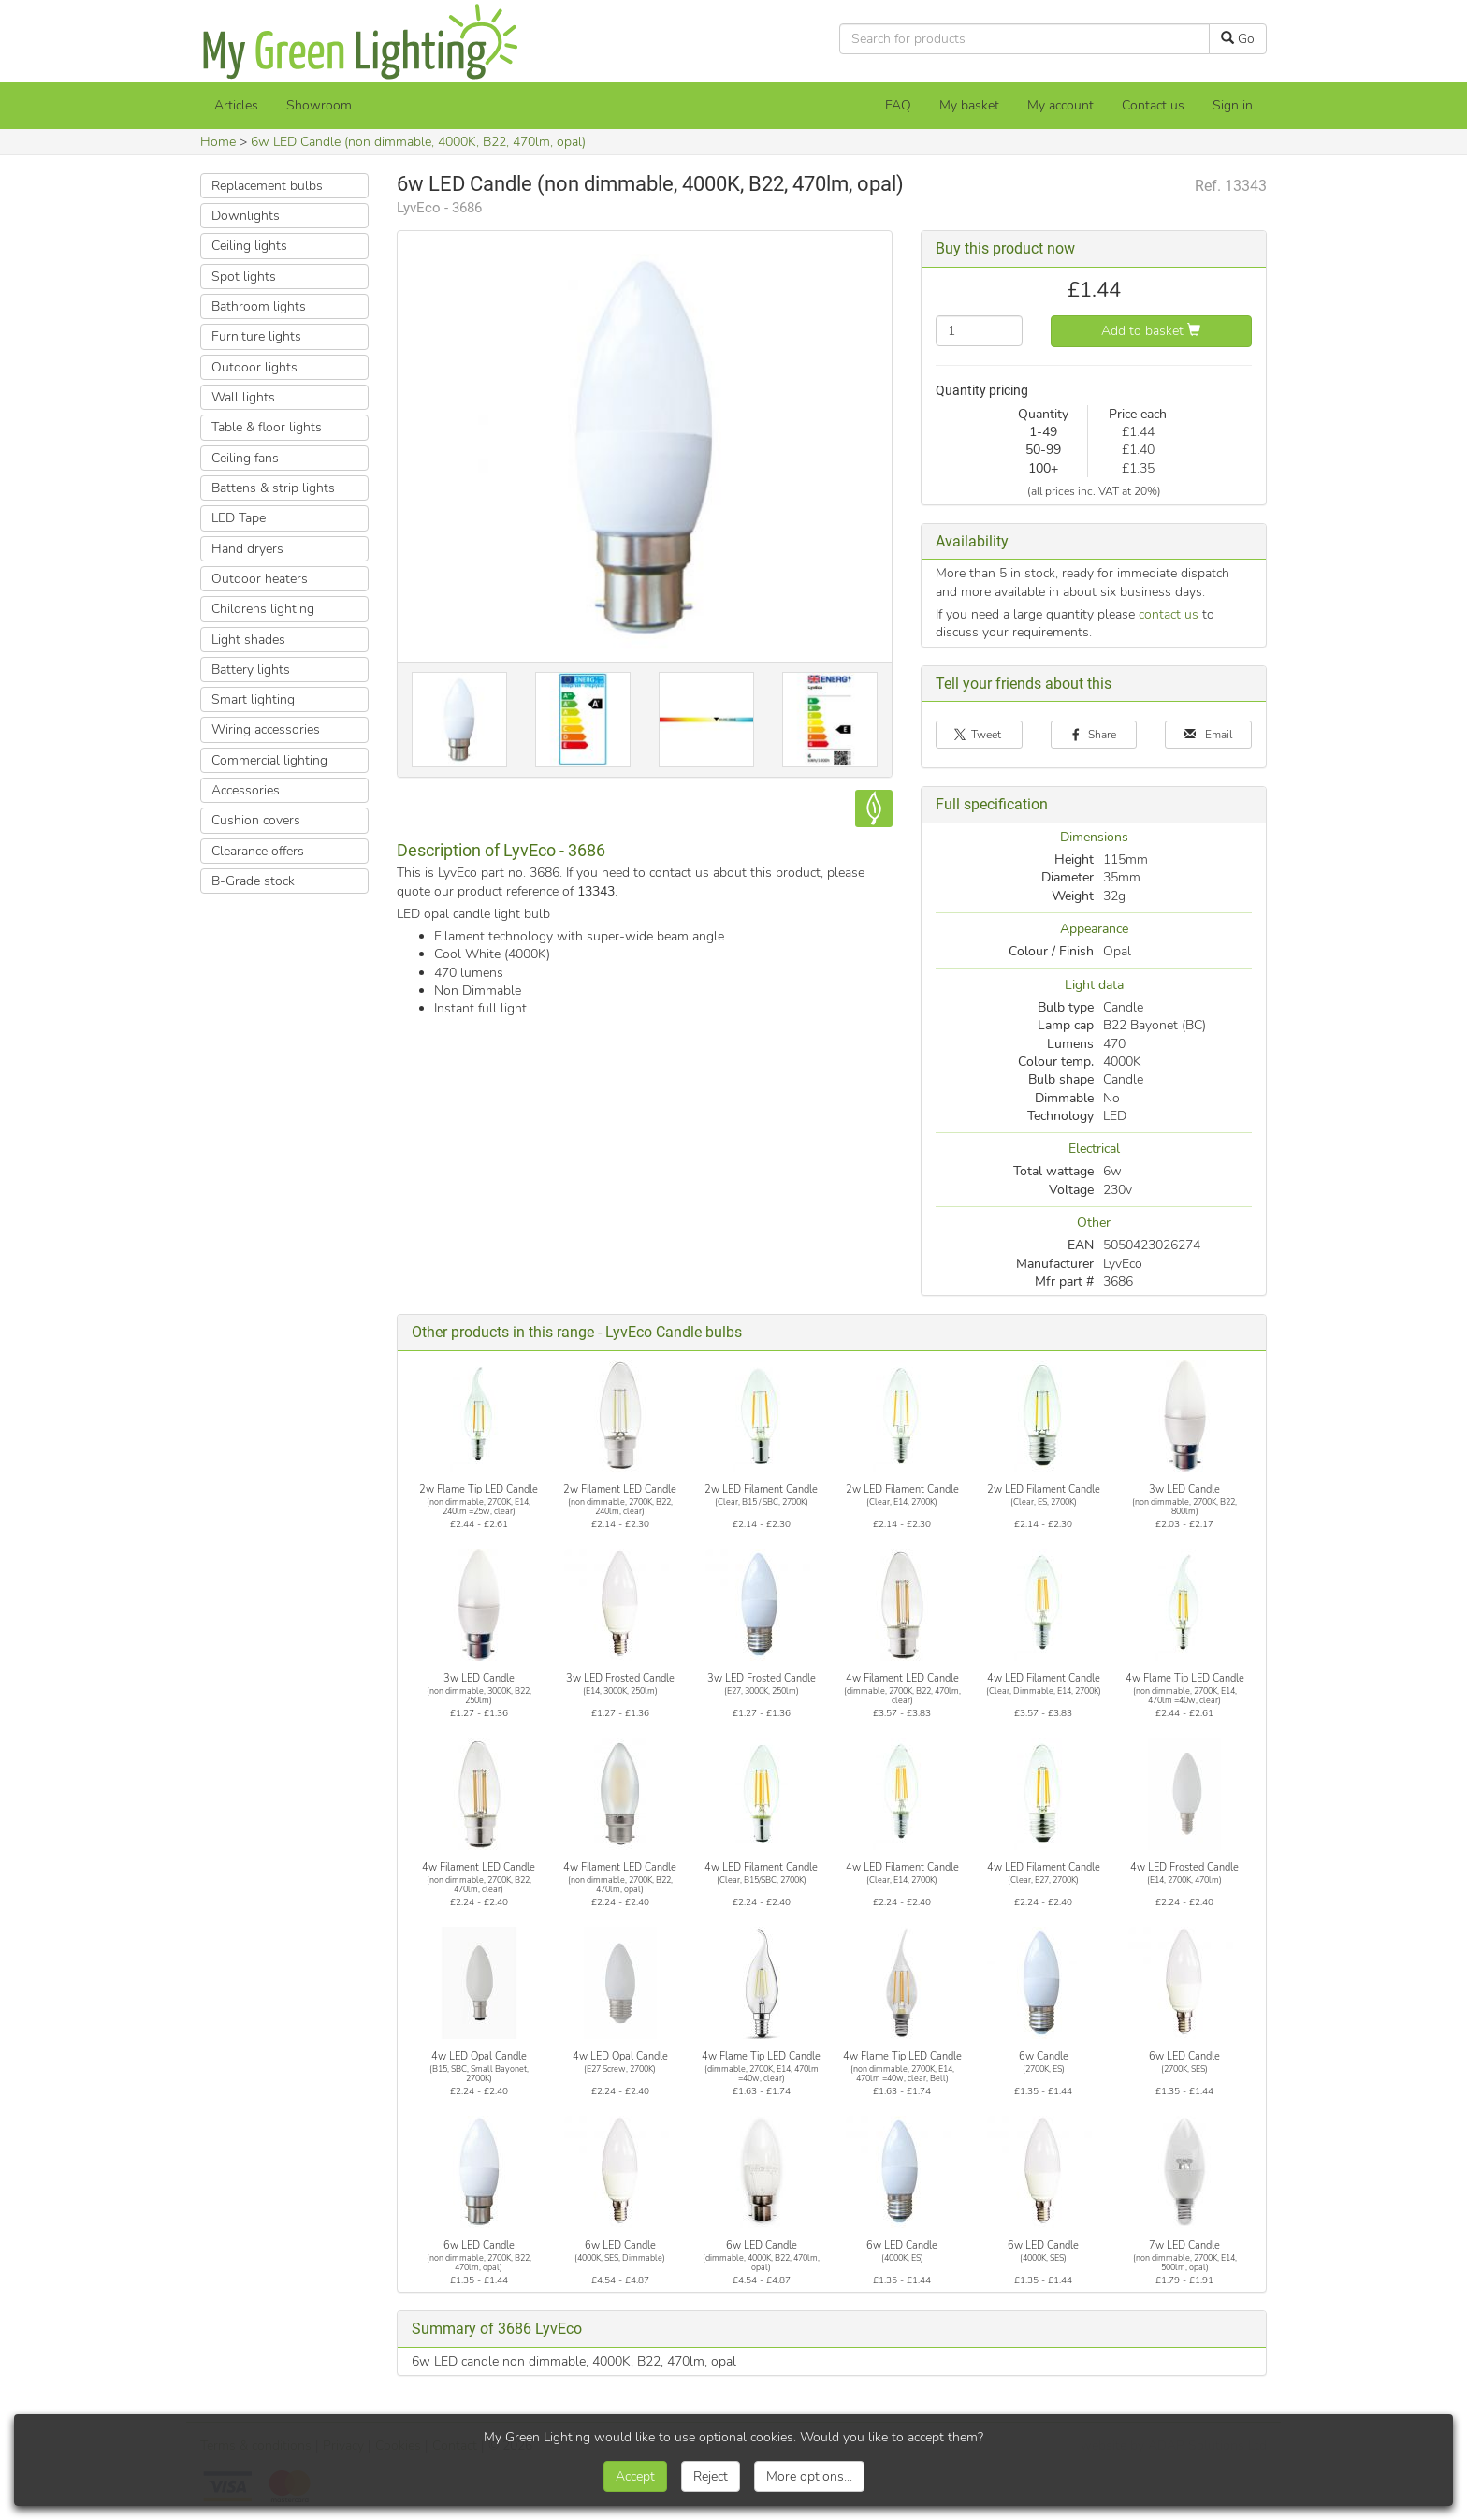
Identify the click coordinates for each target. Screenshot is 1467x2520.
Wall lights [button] (243, 397)
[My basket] (969, 105)
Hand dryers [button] (247, 549)
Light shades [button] (248, 639)
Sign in (1233, 105)
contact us (1168, 614)
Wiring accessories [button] (265, 729)
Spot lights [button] (243, 276)
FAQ (898, 105)
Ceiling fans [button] (245, 458)
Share (1094, 734)
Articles (236, 105)
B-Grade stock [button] (253, 881)
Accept (635, 2476)
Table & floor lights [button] (266, 427)
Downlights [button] (245, 216)
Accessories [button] (245, 790)
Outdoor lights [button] (254, 367)
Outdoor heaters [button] (259, 579)
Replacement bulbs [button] (267, 186)
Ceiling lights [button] (249, 246)
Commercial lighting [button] (269, 760)
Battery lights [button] (250, 669)
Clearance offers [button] (257, 851)
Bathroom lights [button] (258, 306)
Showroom (319, 105)
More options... (809, 2476)
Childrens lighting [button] (262, 609)
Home (218, 142)
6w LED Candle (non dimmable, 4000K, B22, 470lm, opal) (418, 142)
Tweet (979, 734)
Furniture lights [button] (256, 336)
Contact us (1153, 105)
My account (1060, 105)
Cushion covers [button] (255, 820)
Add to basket (1150, 331)
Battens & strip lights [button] (273, 488)
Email (1208, 734)
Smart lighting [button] (253, 699)
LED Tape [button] (238, 518)
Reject (710, 2476)
